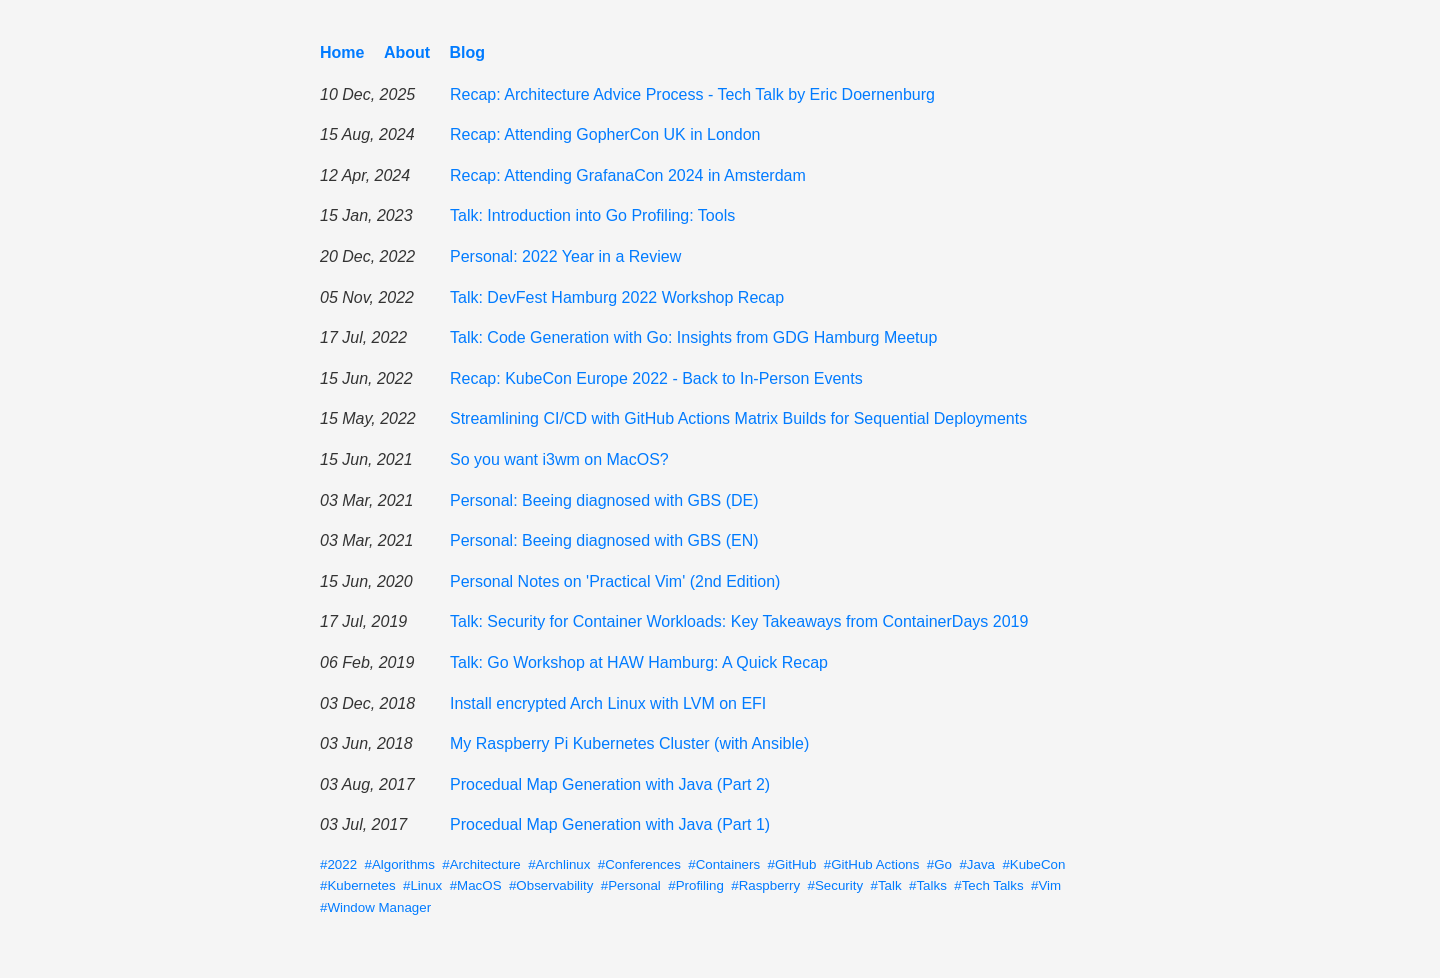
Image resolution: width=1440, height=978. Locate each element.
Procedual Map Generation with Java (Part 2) (610, 784)
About (407, 52)
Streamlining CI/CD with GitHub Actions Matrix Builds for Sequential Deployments (738, 418)
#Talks (928, 885)
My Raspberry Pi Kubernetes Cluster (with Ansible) (629, 743)
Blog (468, 52)
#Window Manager (375, 907)
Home (342, 52)
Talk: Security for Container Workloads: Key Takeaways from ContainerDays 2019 (739, 621)
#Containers (724, 864)
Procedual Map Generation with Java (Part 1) (610, 824)
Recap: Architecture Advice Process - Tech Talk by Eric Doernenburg (692, 94)
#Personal (631, 885)
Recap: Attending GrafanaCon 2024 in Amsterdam (628, 175)
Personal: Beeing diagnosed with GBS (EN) (604, 540)
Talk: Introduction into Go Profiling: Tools (592, 215)
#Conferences (639, 864)
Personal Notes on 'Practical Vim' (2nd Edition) (615, 581)
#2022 (338, 864)
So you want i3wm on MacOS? (559, 459)
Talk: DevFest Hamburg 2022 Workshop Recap (617, 297)
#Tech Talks (988, 885)
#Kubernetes (358, 885)
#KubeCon (1033, 864)
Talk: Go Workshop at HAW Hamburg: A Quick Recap (639, 662)
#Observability (551, 885)
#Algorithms (399, 864)
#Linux (422, 885)
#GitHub (792, 864)
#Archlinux (559, 864)
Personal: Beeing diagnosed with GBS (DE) (604, 500)
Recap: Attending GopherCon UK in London (605, 134)
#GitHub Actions (872, 864)
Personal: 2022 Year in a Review (565, 256)
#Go (939, 864)
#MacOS (476, 885)
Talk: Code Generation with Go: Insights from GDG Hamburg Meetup (693, 337)
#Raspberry (765, 885)
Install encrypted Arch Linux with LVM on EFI (608, 703)
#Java (977, 864)
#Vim (1046, 885)
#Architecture (481, 864)
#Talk (886, 885)
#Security (836, 885)
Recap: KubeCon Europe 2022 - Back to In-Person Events (656, 378)
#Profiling (696, 885)
